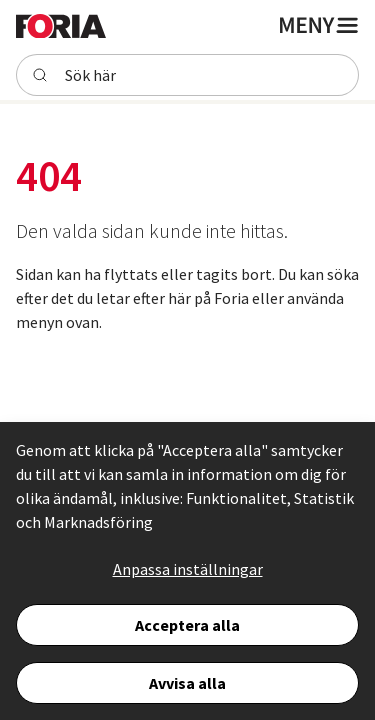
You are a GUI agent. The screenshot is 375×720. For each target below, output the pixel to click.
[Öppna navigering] (317, 25)
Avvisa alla (187, 683)
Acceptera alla (187, 625)
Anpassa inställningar (188, 569)
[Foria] (61, 25)
